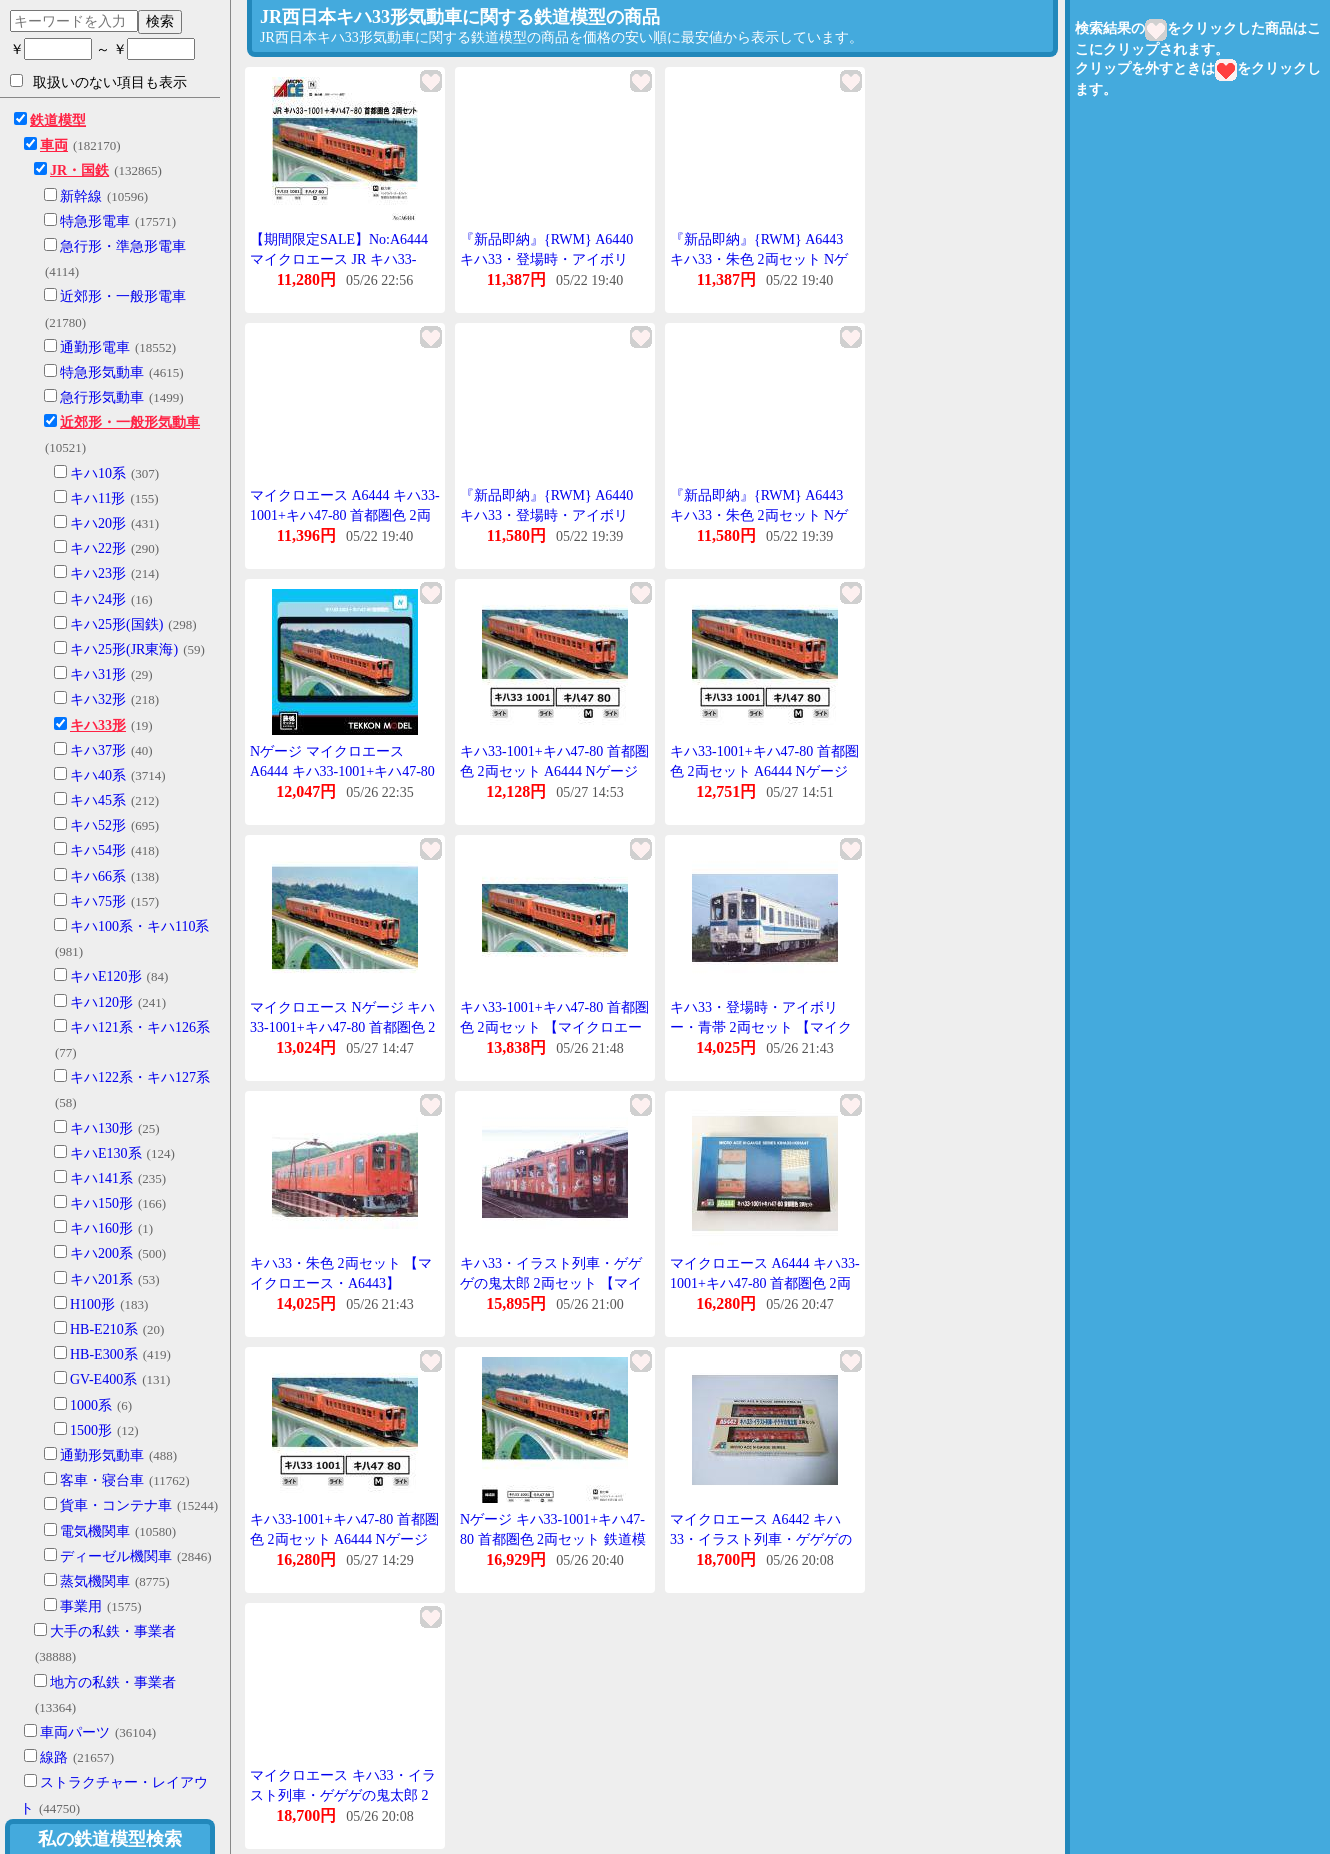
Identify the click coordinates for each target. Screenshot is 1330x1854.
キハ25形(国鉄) (116, 624)
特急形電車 (95, 221)
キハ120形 (101, 1002)
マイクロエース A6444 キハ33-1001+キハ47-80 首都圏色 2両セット (345, 515)
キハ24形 (98, 599)
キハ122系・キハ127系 (140, 1077)
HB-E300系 (104, 1354)
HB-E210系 (104, 1329)
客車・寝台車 (102, 1480)
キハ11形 (97, 498)
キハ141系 (101, 1178)
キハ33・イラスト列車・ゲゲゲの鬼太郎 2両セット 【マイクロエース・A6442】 (551, 1283)
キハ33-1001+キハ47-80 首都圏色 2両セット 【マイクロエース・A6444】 (554, 1027)
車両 (54, 145)
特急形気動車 (102, 372)
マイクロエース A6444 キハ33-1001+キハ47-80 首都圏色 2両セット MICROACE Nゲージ (765, 1283)
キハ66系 (98, 876)
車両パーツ (75, 1732)
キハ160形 (101, 1228)
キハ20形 (98, 523)
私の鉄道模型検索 (110, 1839)
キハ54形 (98, 850)
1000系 (91, 1405)
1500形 (91, 1430)
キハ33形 (98, 725)
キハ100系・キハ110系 (139, 926)
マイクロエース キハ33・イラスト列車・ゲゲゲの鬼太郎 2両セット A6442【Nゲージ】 (343, 1795)
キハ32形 (98, 699)
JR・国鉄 (79, 170)
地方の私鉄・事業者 (113, 1682)
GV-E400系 (103, 1379)
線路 (54, 1757)
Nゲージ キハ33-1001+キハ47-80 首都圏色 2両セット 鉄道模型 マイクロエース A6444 (553, 1539)
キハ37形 (98, 750)
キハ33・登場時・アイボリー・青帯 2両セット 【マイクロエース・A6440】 (761, 1027)
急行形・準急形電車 (123, 246)
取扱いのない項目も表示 (98, 82)
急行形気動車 (102, 397)
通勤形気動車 (102, 1455)
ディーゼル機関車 (116, 1556)
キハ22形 (98, 548)
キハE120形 (106, 976)
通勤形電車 (95, 347)
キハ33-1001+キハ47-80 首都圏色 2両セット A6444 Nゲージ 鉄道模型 (344, 1539)
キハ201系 (101, 1279)
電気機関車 (95, 1531)
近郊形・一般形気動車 (130, 422)
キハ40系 (98, 775)
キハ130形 (101, 1128)
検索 (160, 21)
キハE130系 (106, 1153)
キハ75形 (98, 901)
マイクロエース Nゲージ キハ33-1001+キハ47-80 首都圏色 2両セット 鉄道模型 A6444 (342, 1027)
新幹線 (81, 196)
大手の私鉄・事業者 (113, 1631)
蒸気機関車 (95, 1581)
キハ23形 (98, 573)
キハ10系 (98, 473)
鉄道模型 (58, 120)
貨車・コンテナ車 (116, 1505)
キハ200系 (101, 1253)
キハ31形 (98, 674)
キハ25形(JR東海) (124, 649)
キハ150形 (101, 1203)
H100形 (92, 1304)
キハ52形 (98, 825)
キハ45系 (98, 800)
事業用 (81, 1606)
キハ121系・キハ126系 (140, 1027)
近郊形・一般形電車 (123, 296)
